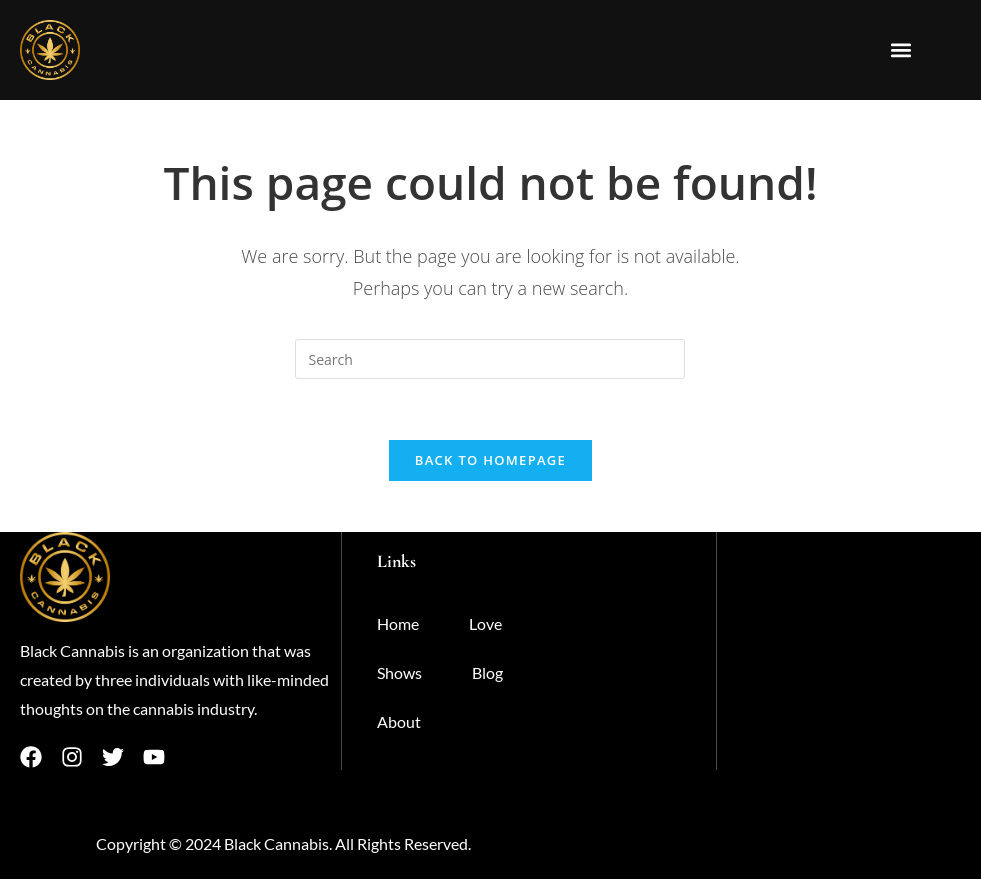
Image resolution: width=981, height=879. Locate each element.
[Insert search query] (490, 359)
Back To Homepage (490, 460)
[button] (901, 50)
